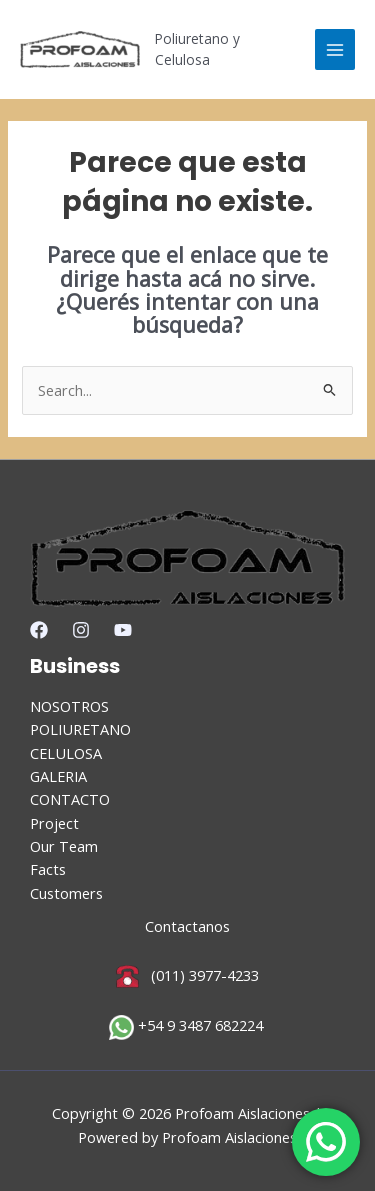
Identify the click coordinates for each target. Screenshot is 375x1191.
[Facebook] (39, 630)
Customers (66, 893)
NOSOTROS (69, 706)
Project (54, 823)
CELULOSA (66, 753)
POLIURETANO (80, 729)
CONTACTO (70, 799)
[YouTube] (123, 630)
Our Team (64, 846)
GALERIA (58, 776)
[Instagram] (81, 630)
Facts (48, 869)
